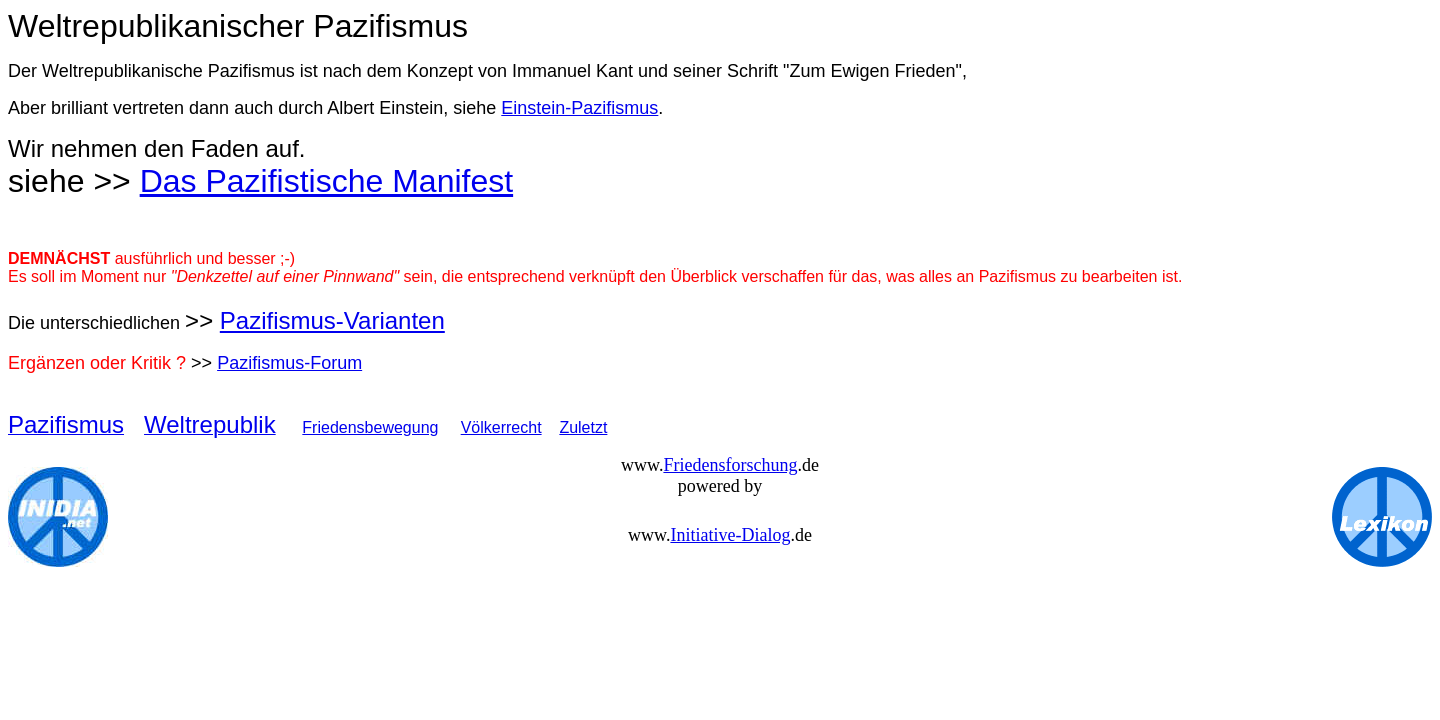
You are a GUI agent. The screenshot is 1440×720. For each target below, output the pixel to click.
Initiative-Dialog (730, 535)
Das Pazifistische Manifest (326, 181)
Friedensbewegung (370, 427)
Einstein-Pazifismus (579, 108)
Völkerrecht (501, 427)
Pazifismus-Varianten (332, 320)
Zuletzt (583, 427)
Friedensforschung (730, 465)
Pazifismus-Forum (289, 363)
